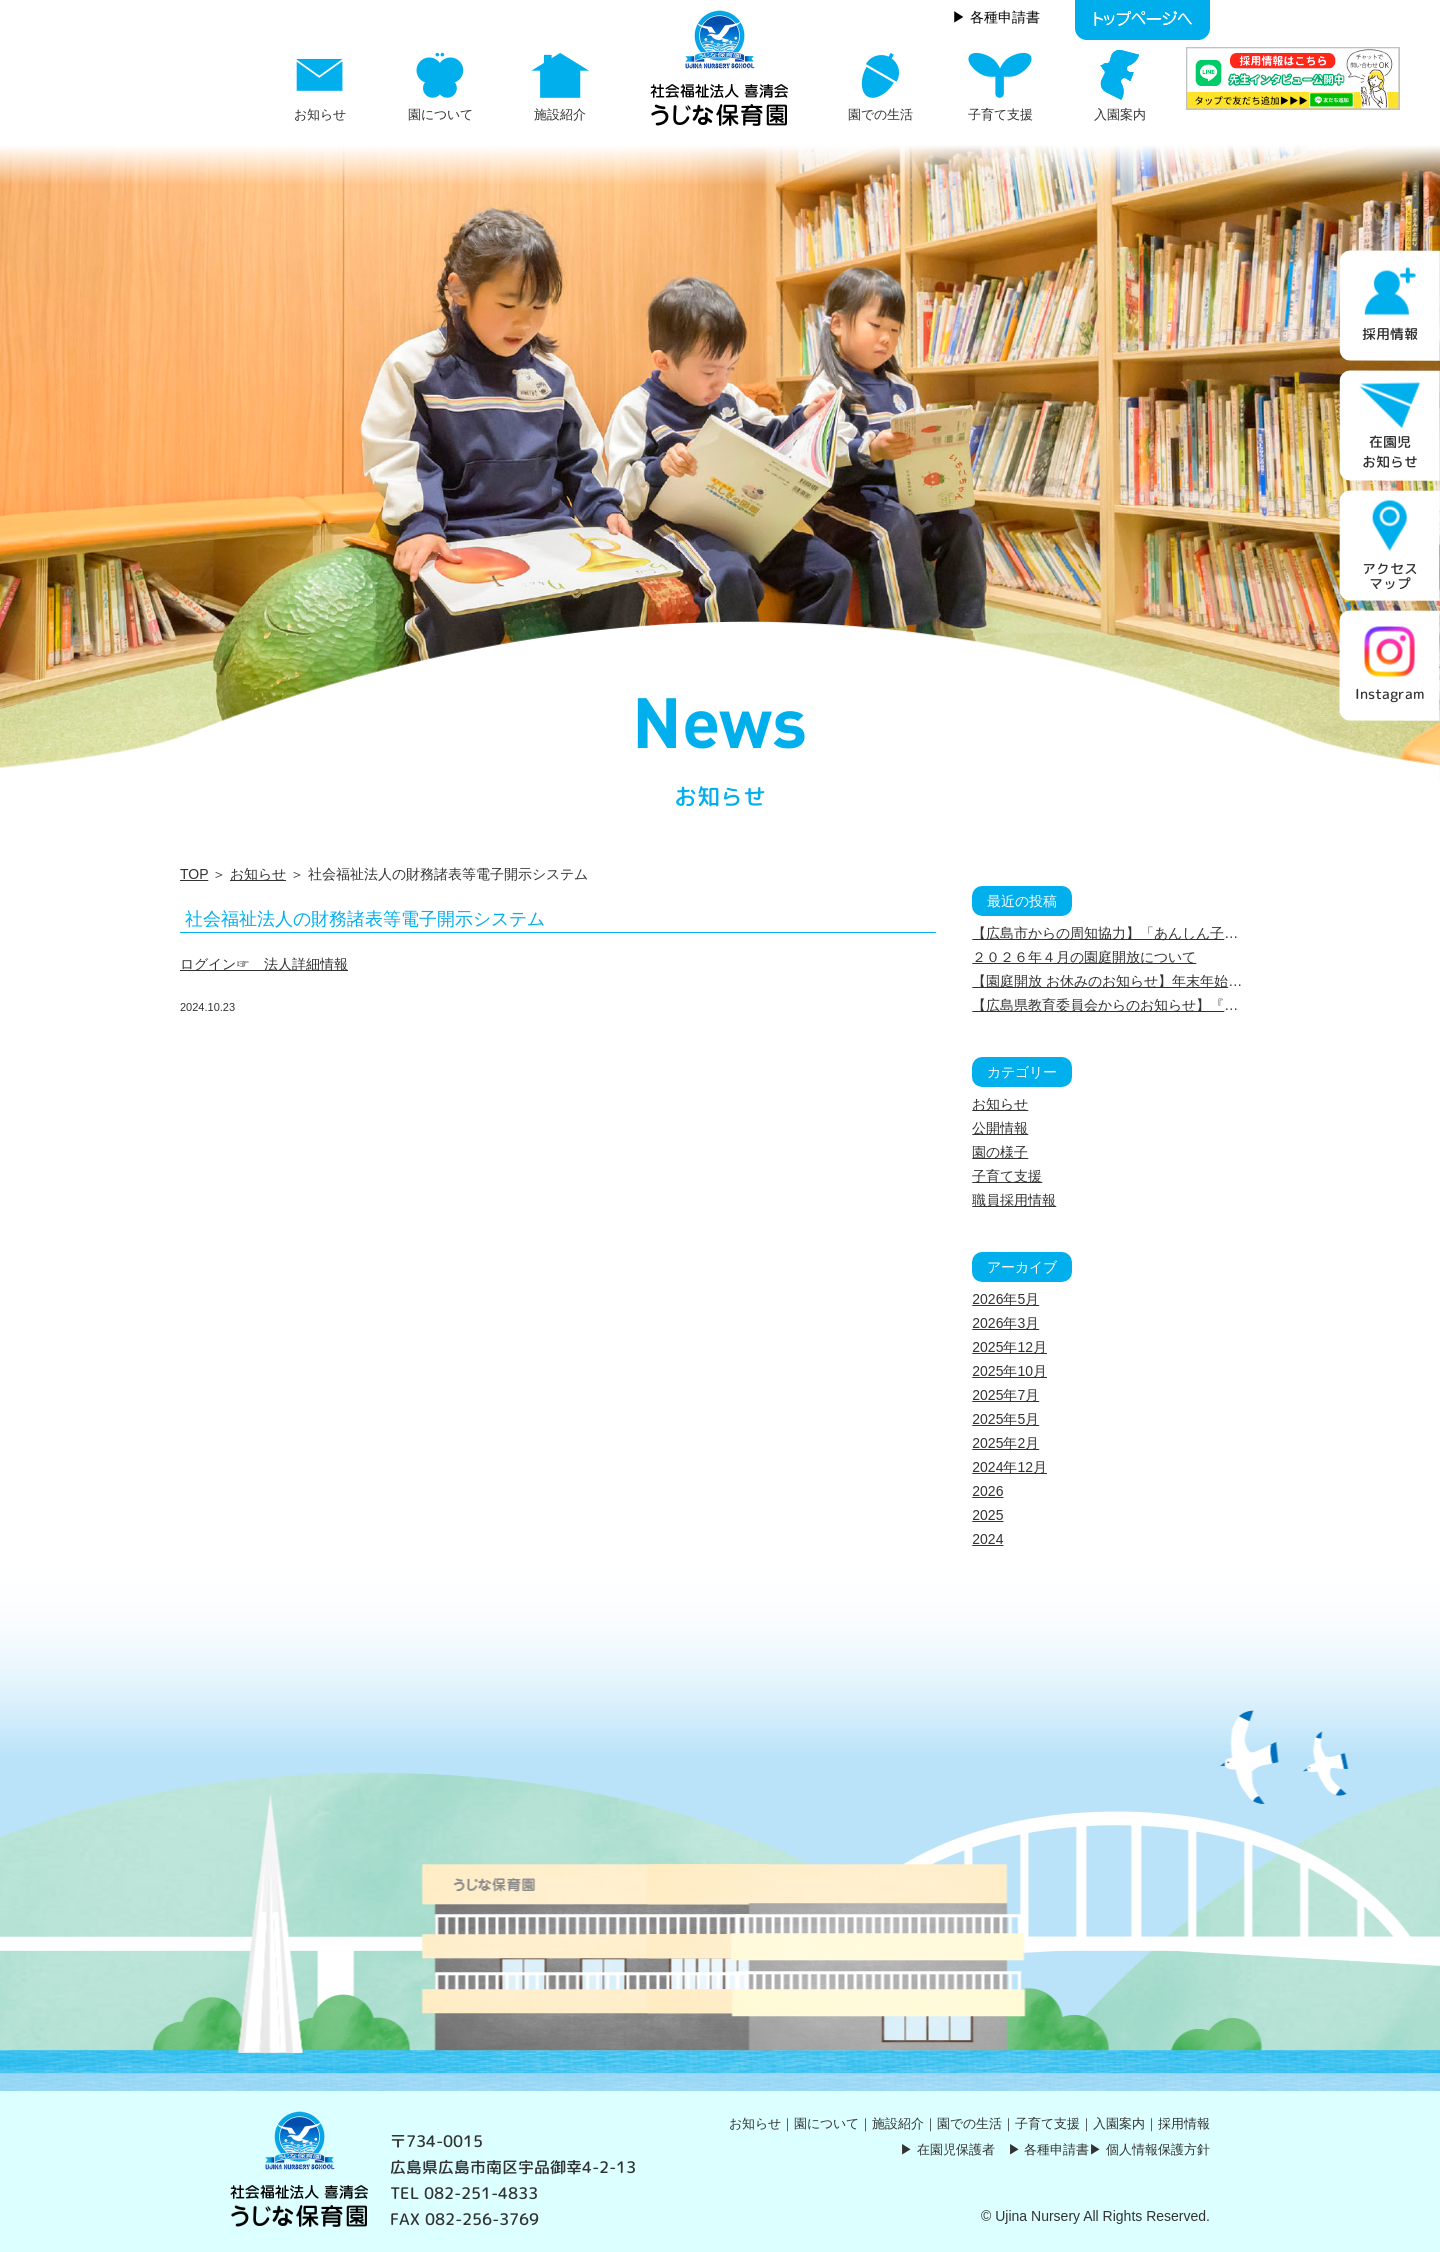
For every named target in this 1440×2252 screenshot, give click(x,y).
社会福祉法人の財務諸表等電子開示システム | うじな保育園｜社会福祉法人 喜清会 (720, 68)
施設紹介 (898, 2123)
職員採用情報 (1014, 1200)
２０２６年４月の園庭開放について (1084, 957)
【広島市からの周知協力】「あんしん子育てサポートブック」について (1196, 933)
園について (826, 2123)
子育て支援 (1007, 1176)
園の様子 (1000, 1152)
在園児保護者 (956, 2149)
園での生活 (969, 2123)
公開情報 (1000, 1128)
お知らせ (258, 874)
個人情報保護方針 (1158, 2149)
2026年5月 (1005, 1299)
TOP (194, 874)
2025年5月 (1005, 1419)
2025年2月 (1005, 1443)
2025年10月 (1009, 1371)
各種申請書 (1056, 2149)
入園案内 (1119, 2123)
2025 (987, 1515)
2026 (987, 1491)
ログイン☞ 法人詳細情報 (264, 964)
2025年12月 (1009, 1347)
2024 (987, 1539)
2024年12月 (1009, 1467)
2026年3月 (1005, 1323)
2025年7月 (1005, 1395)
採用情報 (1184, 2123)
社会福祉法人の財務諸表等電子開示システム (365, 919)
